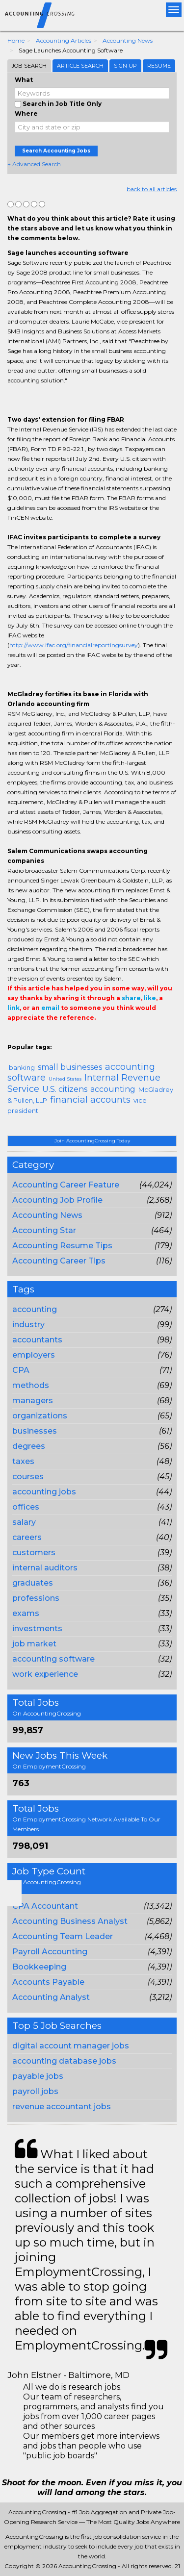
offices (25, 1507)
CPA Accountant (45, 1906)
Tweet (43, 1037)
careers (27, 1537)
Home (16, 40)
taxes (23, 1461)
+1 (28, 1037)
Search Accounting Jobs (56, 151)
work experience (45, 1674)
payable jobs (37, 2076)
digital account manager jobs (70, 2045)
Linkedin (57, 1037)
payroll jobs (35, 2091)
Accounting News (128, 40)
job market (34, 1643)
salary (24, 1522)
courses (28, 1476)
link (13, 1007)
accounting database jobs (64, 2061)
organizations (39, 1415)
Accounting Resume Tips (62, 1245)
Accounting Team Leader (62, 1936)
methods (30, 1385)
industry (28, 1324)
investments (37, 1628)
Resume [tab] (159, 65)
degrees (28, 1446)
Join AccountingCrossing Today (92, 1140)
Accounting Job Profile (57, 1200)
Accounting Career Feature (65, 1184)
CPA (20, 1370)
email (50, 1007)
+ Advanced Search (34, 164)
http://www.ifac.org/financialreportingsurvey (73, 645)
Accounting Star (44, 1230)
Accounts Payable (48, 1982)
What (24, 79)
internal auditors (45, 1567)
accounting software (53, 1659)
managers (32, 1400)
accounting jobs (44, 1491)
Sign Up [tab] (125, 65)
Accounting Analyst (51, 1997)
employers (33, 1355)
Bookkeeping (39, 1966)
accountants (37, 1339)
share (131, 998)
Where (26, 113)
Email (74, 1037)
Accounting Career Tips (58, 1260)
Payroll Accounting (49, 1951)
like (150, 998)
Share (13, 1037)
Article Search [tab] (80, 65)
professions (35, 1598)
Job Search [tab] (29, 65)
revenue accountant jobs (61, 2106)
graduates (32, 1583)
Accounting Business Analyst (70, 1921)
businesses (34, 1431)
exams (25, 1613)
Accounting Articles (63, 40)
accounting (34, 1309)
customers (33, 1552)
